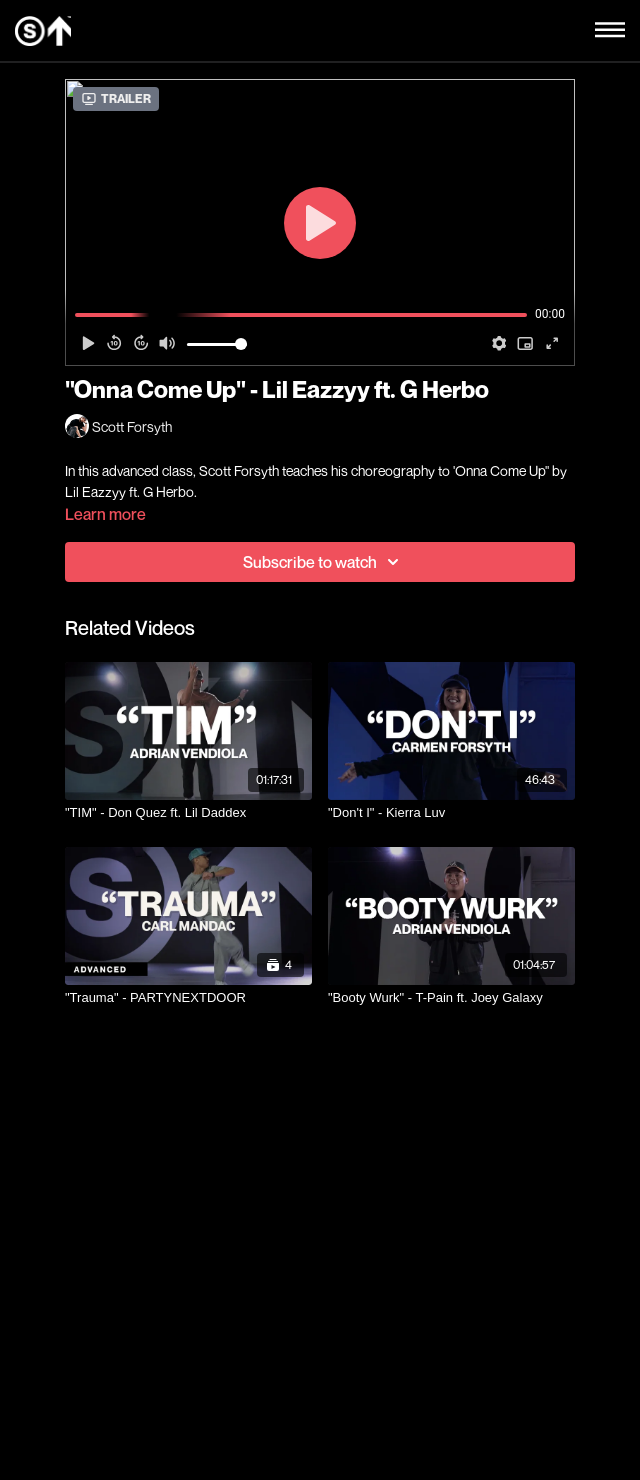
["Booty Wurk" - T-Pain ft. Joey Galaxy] (451, 998)
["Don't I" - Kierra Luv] (451, 813)
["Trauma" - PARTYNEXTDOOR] (188, 998)
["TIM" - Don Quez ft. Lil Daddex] (188, 813)
